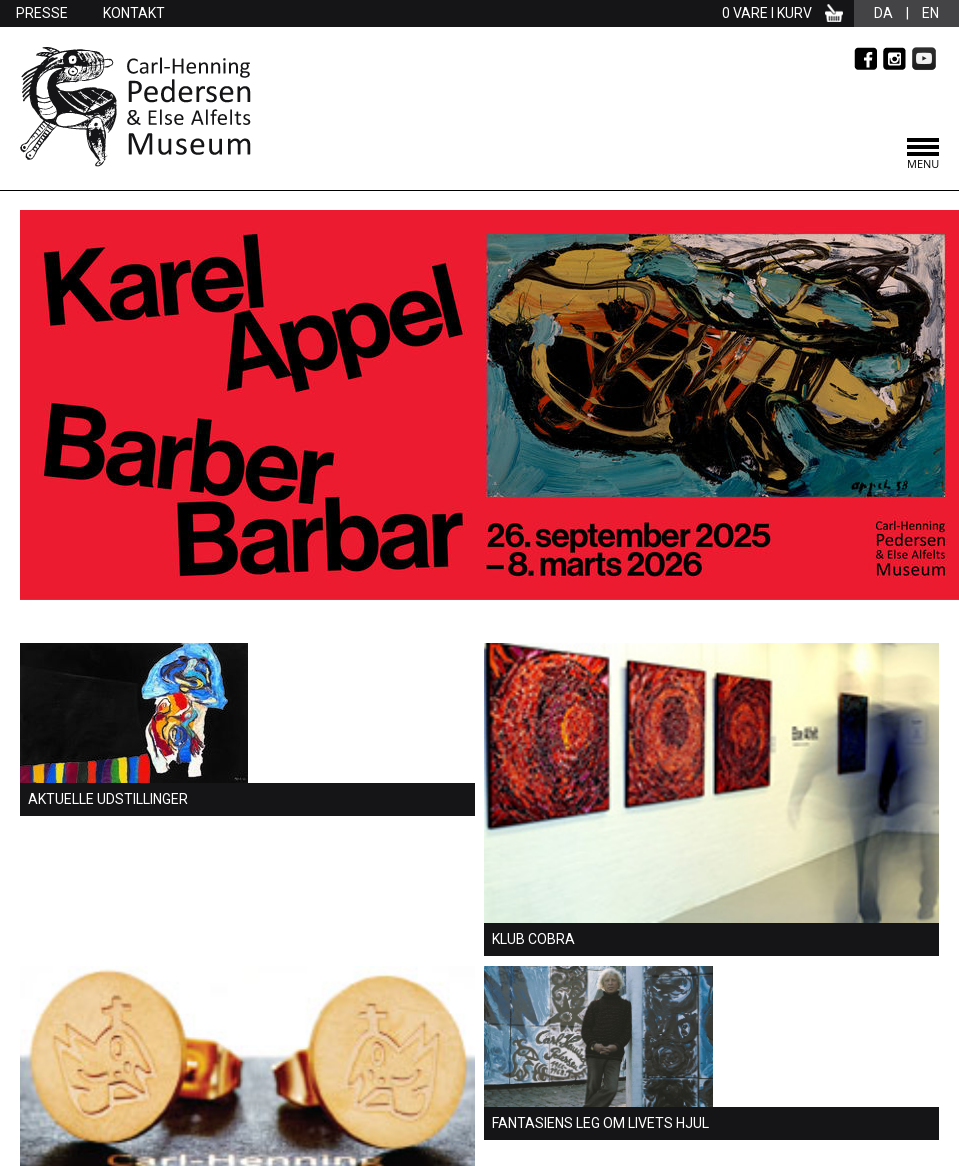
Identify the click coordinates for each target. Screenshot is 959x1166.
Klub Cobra (533, 939)
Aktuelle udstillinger (108, 799)
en (930, 13)
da (883, 13)
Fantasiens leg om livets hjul (600, 1123)
